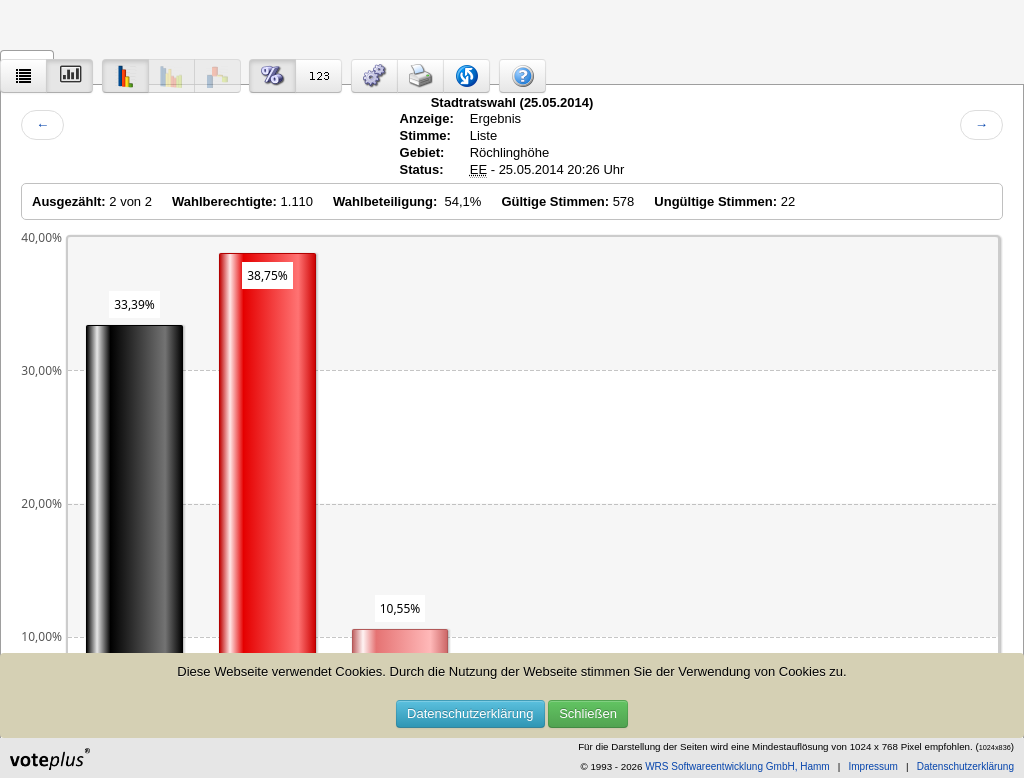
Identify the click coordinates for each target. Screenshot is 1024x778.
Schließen (588, 713)
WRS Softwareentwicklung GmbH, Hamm (737, 766)
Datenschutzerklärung (470, 713)
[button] (374, 76)
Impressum (872, 766)
